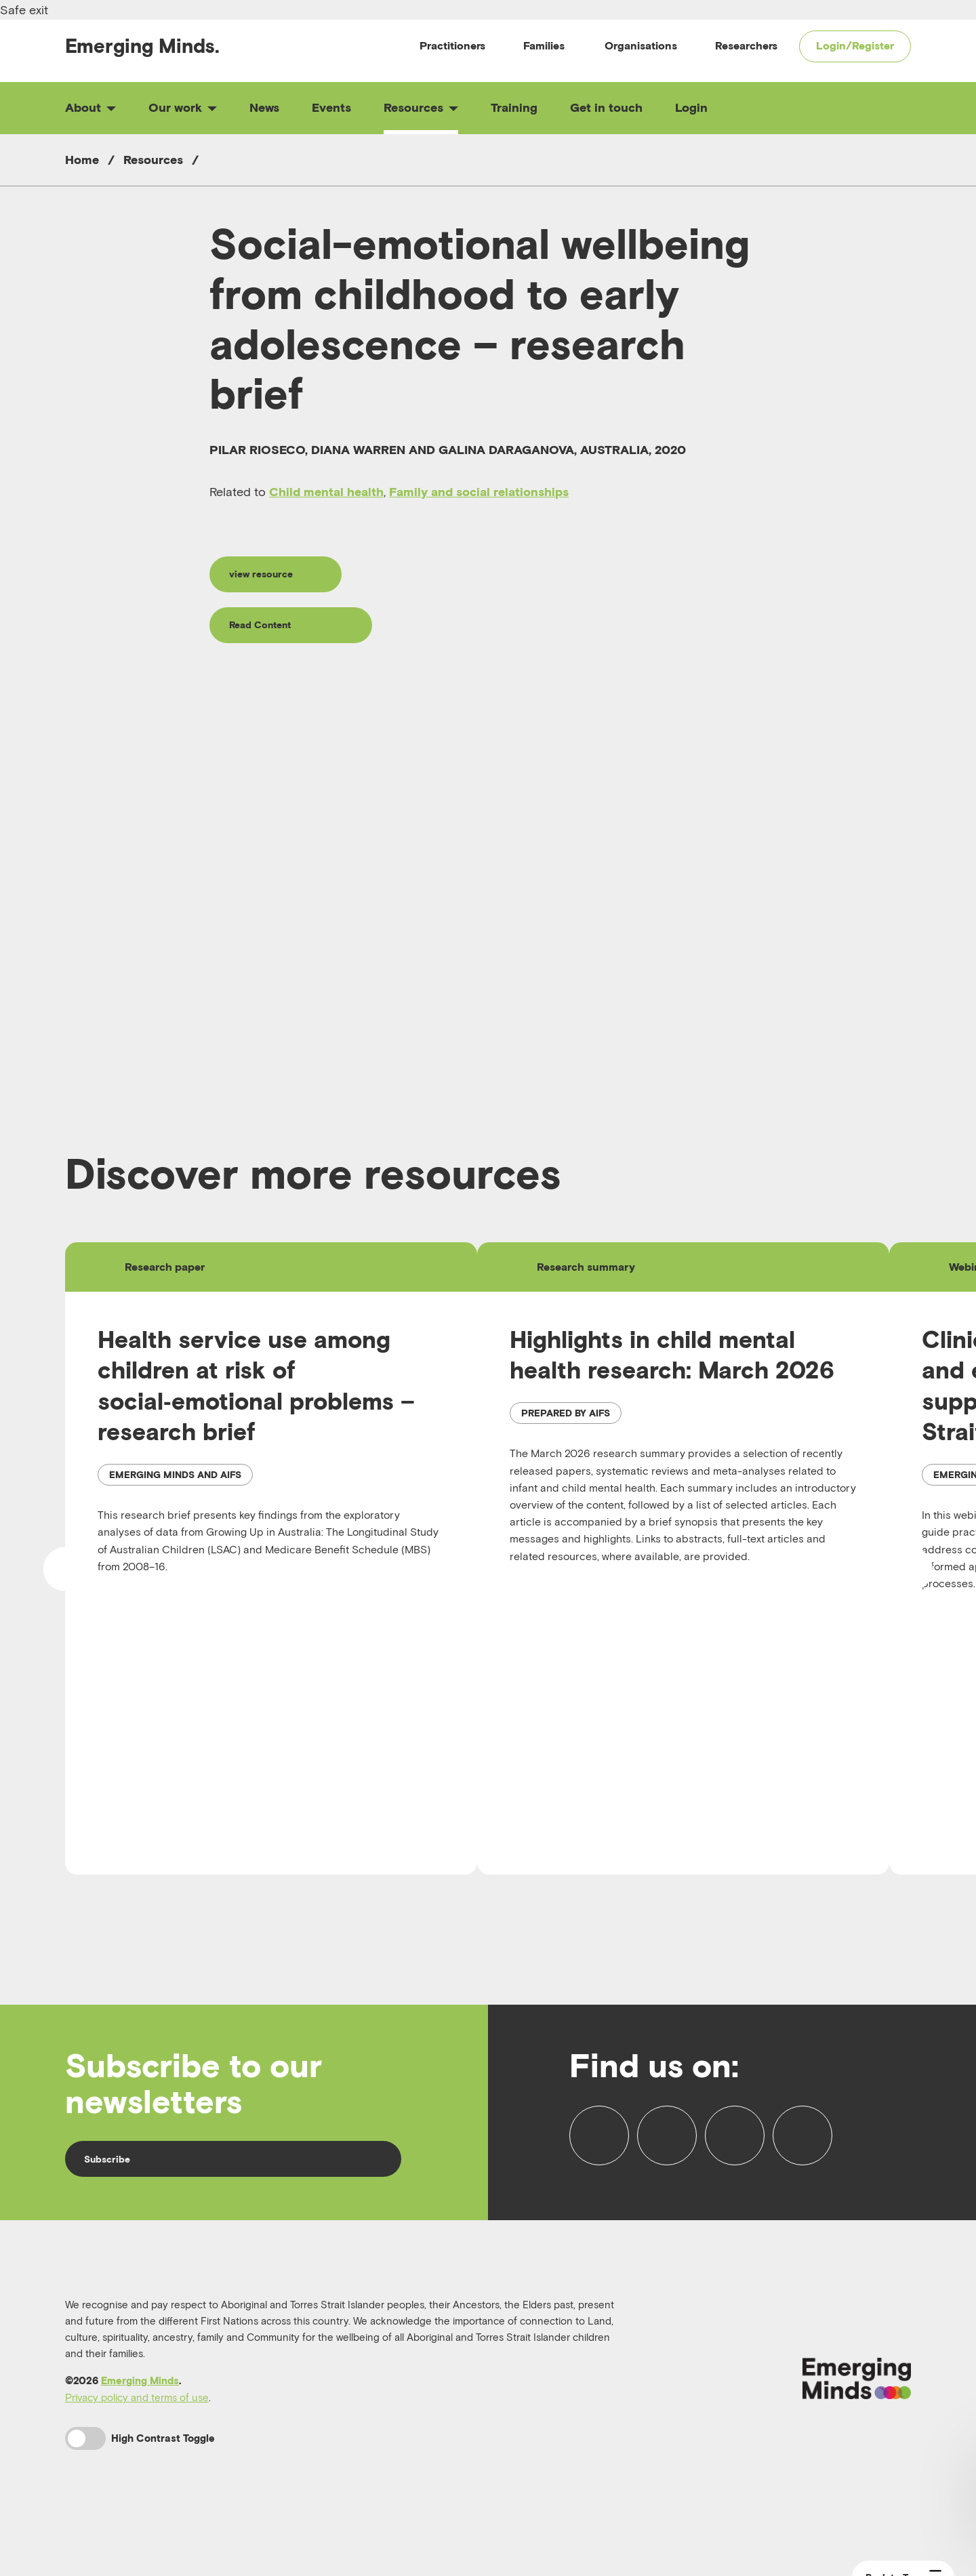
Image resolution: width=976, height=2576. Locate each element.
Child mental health (326, 492)
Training (514, 107)
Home (82, 159)
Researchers (746, 45)
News (264, 107)
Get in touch (606, 107)
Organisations (641, 45)
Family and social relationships (479, 492)
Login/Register (855, 45)
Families (544, 45)
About (90, 107)
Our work (182, 107)
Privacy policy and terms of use (137, 2420)
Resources (421, 107)
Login (691, 107)
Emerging (142, 46)
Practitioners (452, 45)
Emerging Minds (140, 2403)
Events (331, 107)
